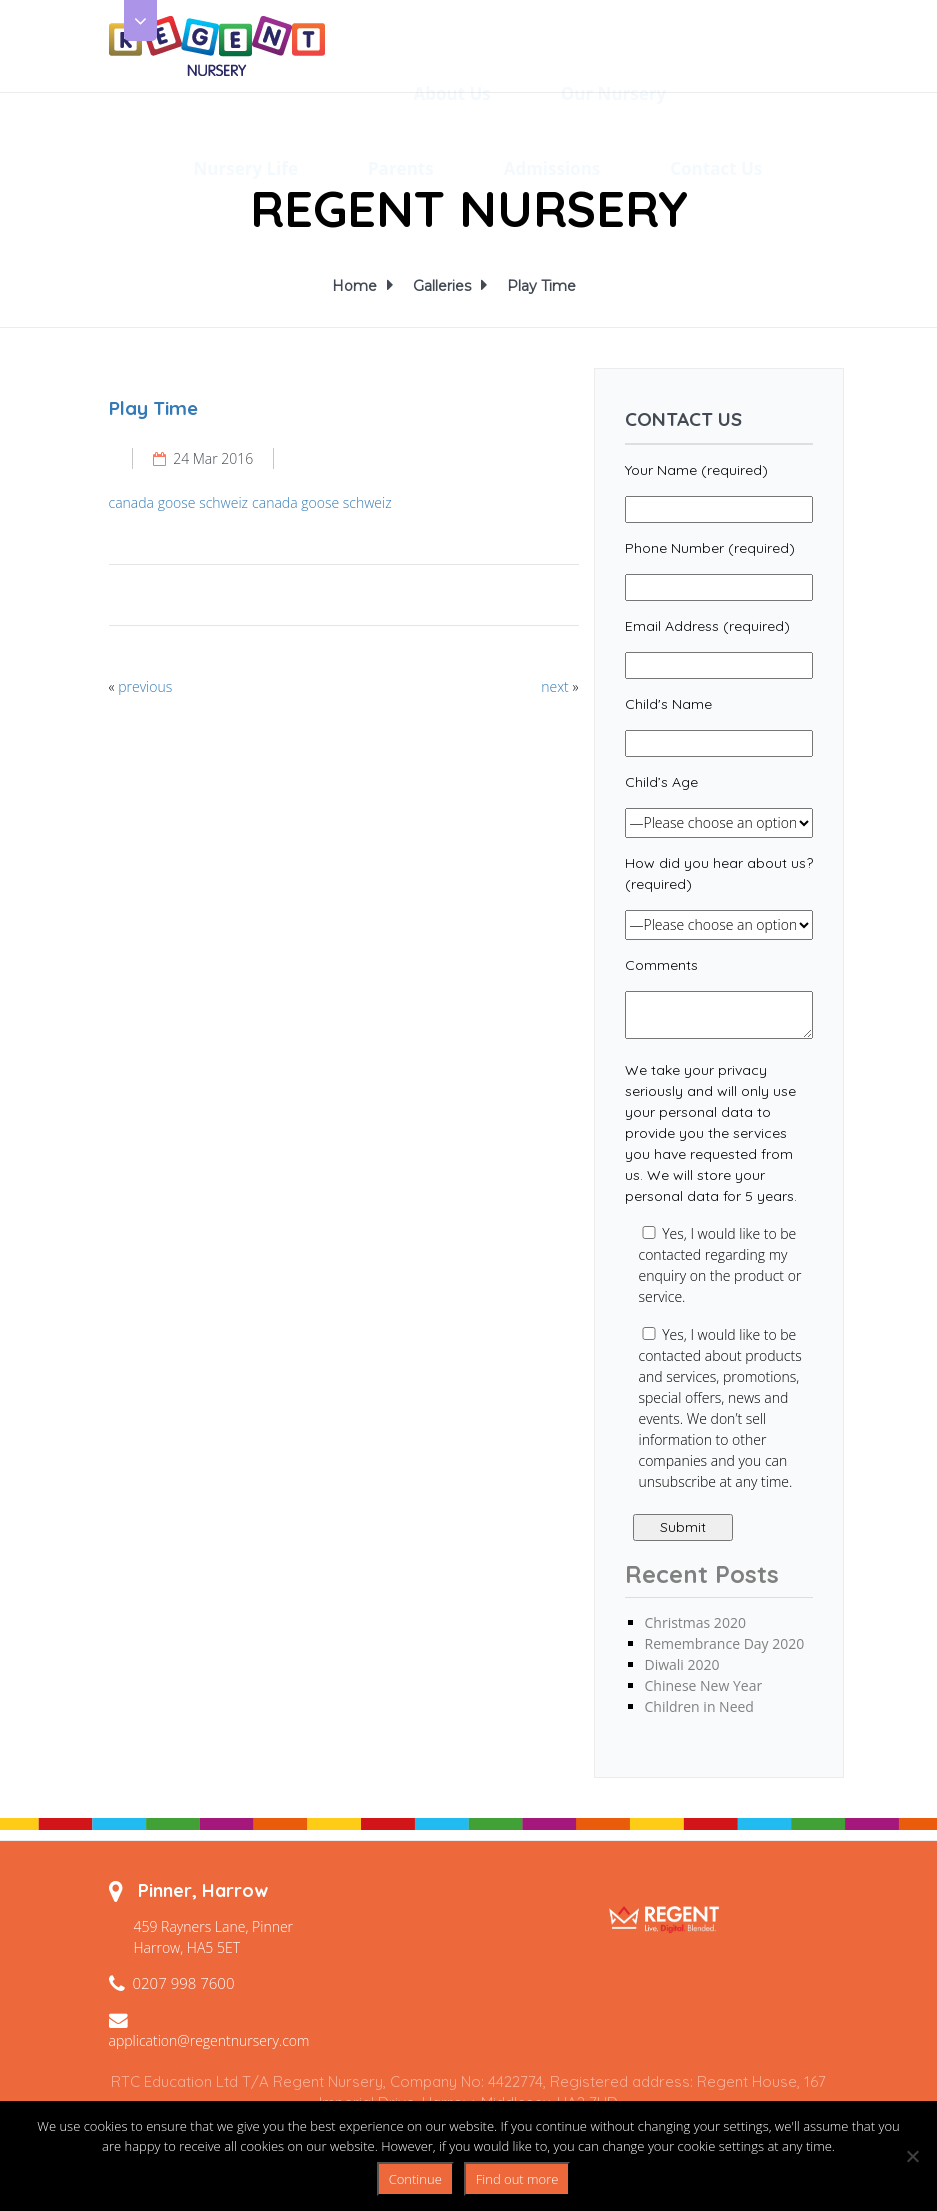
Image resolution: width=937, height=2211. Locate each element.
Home (357, 285)
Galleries (445, 285)
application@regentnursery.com (209, 2040)
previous (145, 686)
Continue (415, 2179)
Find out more (517, 2179)
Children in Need (699, 1706)
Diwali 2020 (682, 1664)
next (555, 686)
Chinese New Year (704, 1685)
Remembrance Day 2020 (725, 1643)
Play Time (541, 286)
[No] (912, 2156)
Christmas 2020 (695, 1622)
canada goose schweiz (179, 502)
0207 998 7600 (184, 1983)
